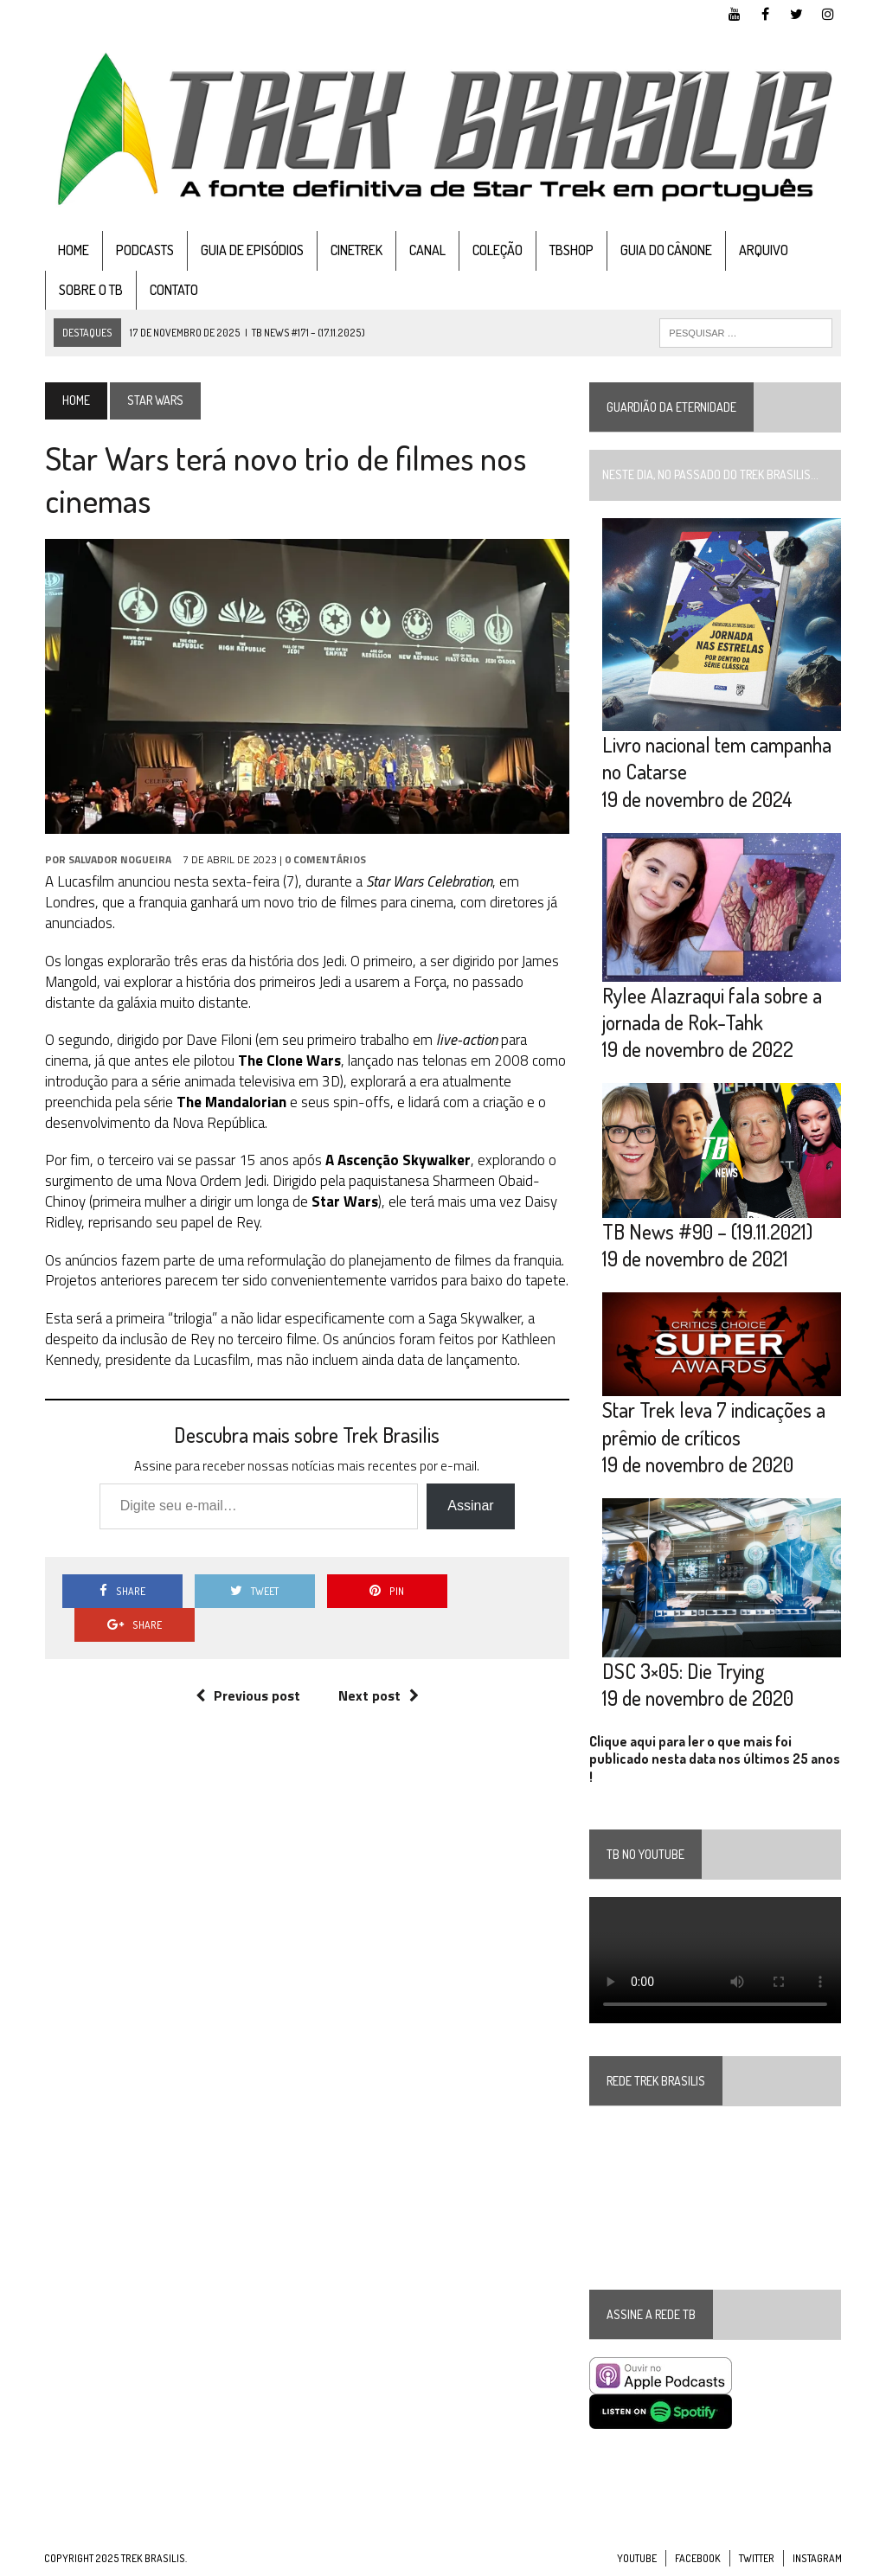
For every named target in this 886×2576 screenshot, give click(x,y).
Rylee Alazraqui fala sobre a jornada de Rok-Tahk (712, 1008)
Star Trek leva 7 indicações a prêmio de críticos (713, 1424)
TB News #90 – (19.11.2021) (707, 1232)
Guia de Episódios (251, 250)
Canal (426, 250)
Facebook (698, 2559)
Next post (378, 1661)
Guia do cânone (665, 250)
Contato (173, 289)
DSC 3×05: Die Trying (683, 1671)
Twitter (756, 2559)
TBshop (571, 250)
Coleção (497, 250)
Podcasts (144, 250)
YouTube (637, 2559)
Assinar (470, 1505)
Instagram (817, 2559)
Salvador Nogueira (118, 860)
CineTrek (356, 250)
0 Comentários (324, 860)
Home (72, 250)
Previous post (248, 1661)
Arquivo (762, 250)
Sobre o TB (90, 289)
